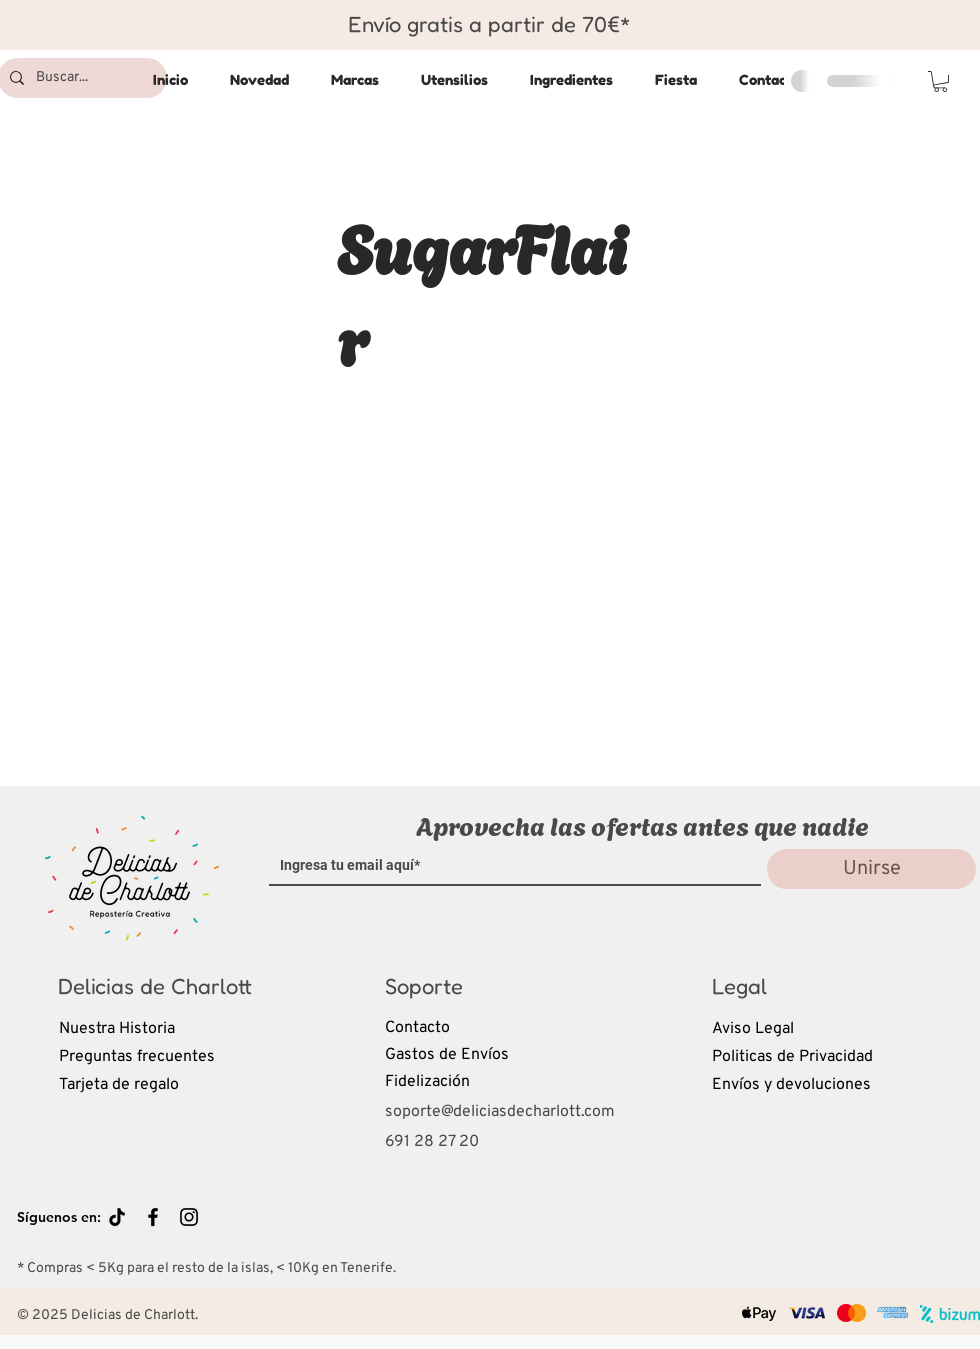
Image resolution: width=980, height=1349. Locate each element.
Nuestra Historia (117, 1029)
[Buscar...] (80, 78)
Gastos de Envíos (447, 1055)
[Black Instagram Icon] (189, 1217)
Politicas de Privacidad (792, 1057)
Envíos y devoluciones (791, 1085)
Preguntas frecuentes (137, 1057)
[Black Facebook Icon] (153, 1217)
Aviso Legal (753, 1029)
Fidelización (427, 1082)
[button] (940, 81)
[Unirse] (871, 869)
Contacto (417, 1028)
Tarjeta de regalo (119, 1085)
